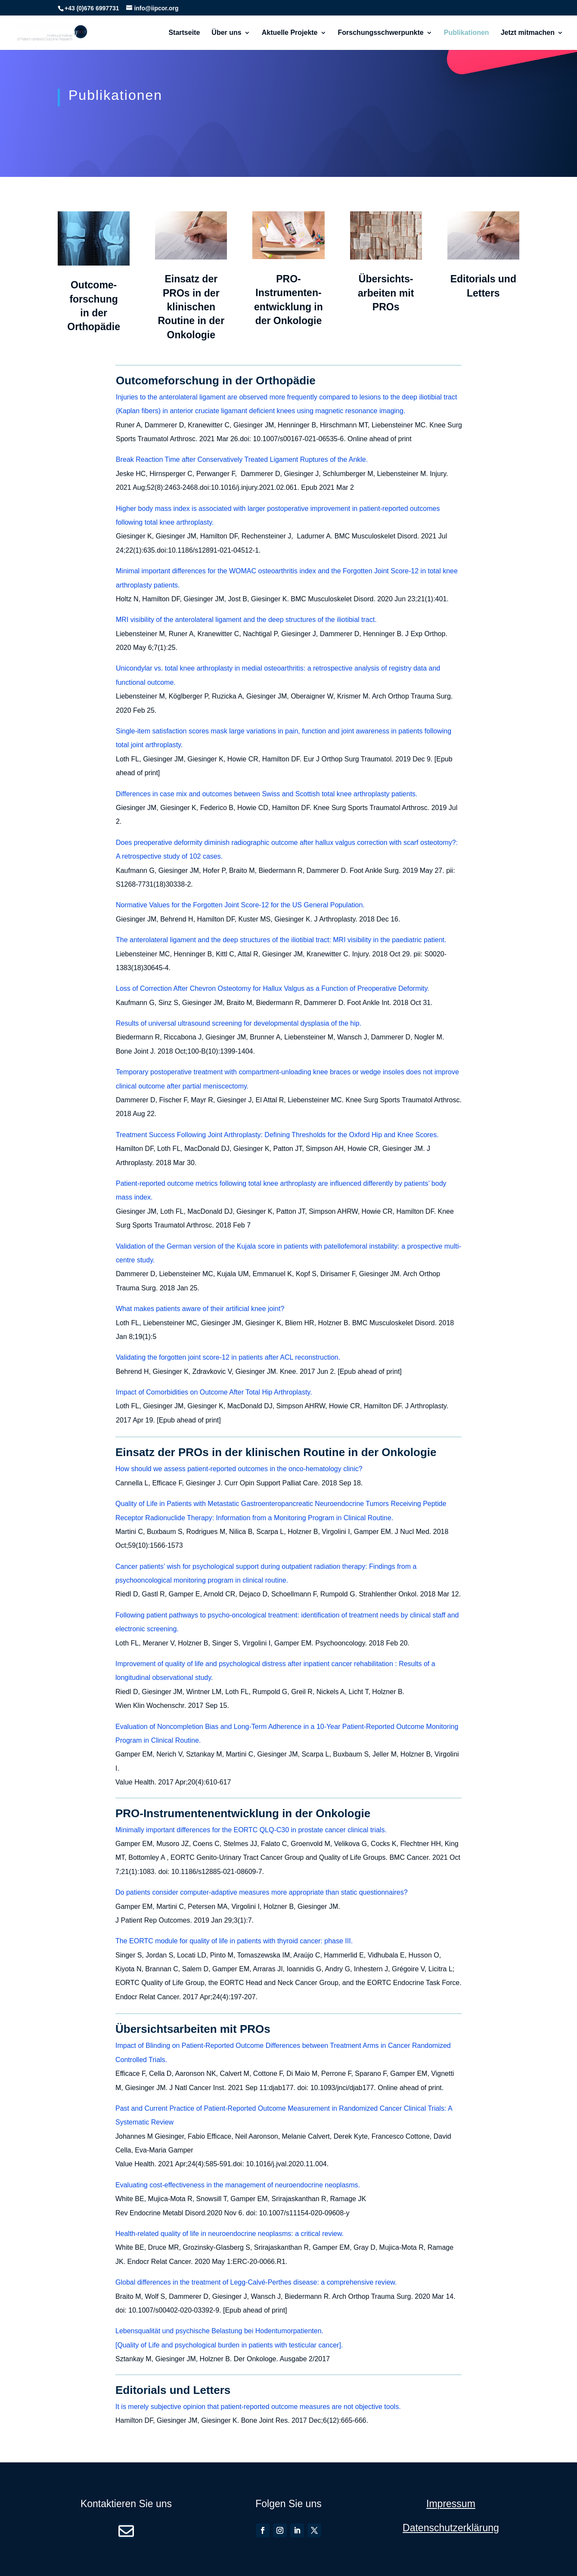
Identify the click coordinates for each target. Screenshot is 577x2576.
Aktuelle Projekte (290, 33)
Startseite (184, 33)
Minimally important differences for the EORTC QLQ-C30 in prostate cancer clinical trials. (251, 1830)
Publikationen (466, 33)
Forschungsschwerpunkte (381, 33)
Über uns (226, 33)
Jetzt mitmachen (528, 33)
